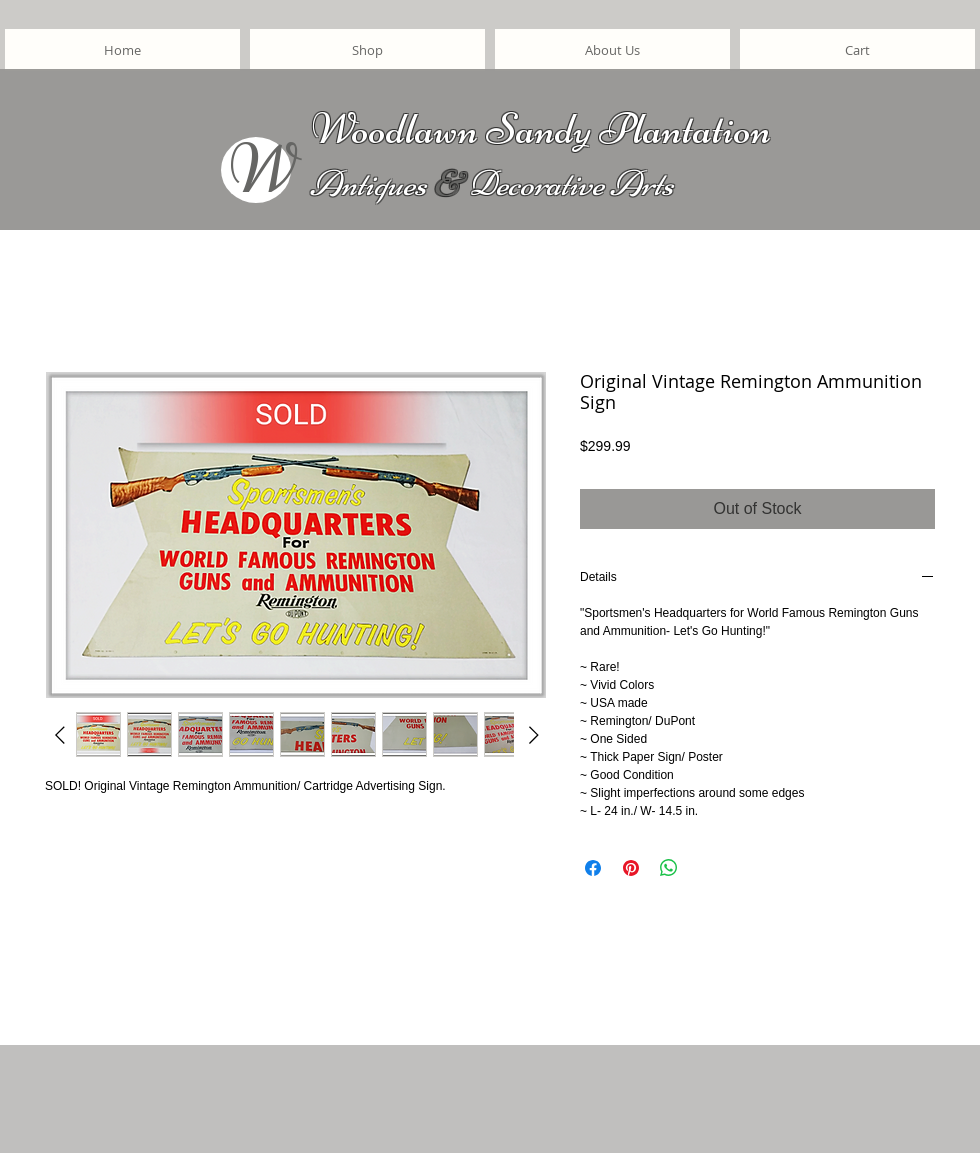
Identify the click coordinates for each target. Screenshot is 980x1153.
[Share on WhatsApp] (669, 868)
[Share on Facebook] (593, 868)
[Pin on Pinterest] (631, 868)
